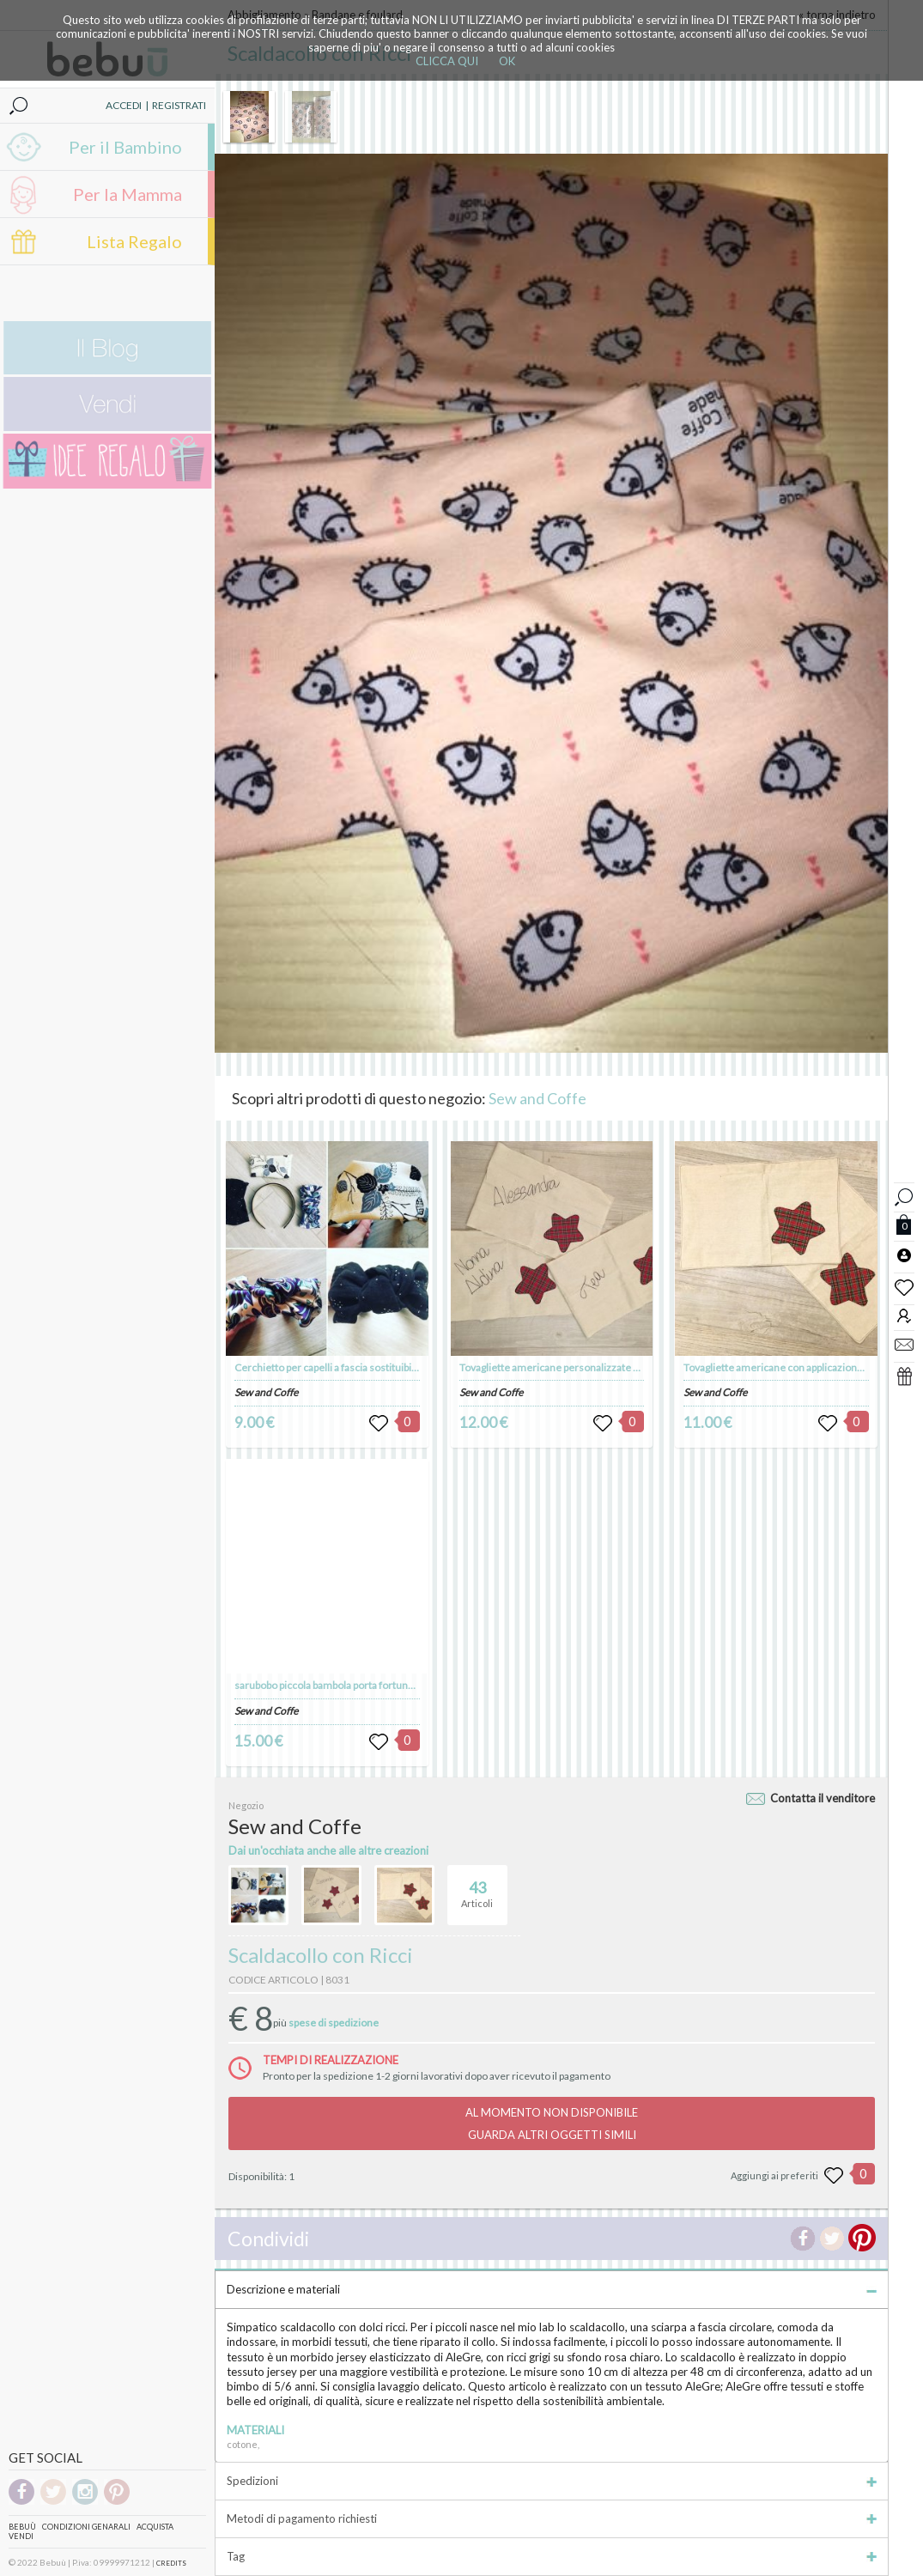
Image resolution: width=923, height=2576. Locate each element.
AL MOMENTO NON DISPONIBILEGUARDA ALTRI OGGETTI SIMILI (551, 2123)
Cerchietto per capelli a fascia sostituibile (327, 1367)
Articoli (477, 1887)
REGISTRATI (179, 105)
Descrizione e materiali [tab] (552, 2289)
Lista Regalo (134, 241)
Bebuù (22, 2526)
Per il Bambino (125, 147)
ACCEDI (124, 105)
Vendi (21, 2536)
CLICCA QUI (447, 61)
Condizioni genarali (86, 2526)
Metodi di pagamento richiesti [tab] (552, 2518)
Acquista (155, 2526)
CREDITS (171, 2563)
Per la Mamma (127, 194)
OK (507, 61)
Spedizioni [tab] (552, 2481)
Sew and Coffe (537, 1098)
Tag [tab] (552, 2556)
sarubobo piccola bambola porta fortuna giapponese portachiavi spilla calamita (409, 1685)
